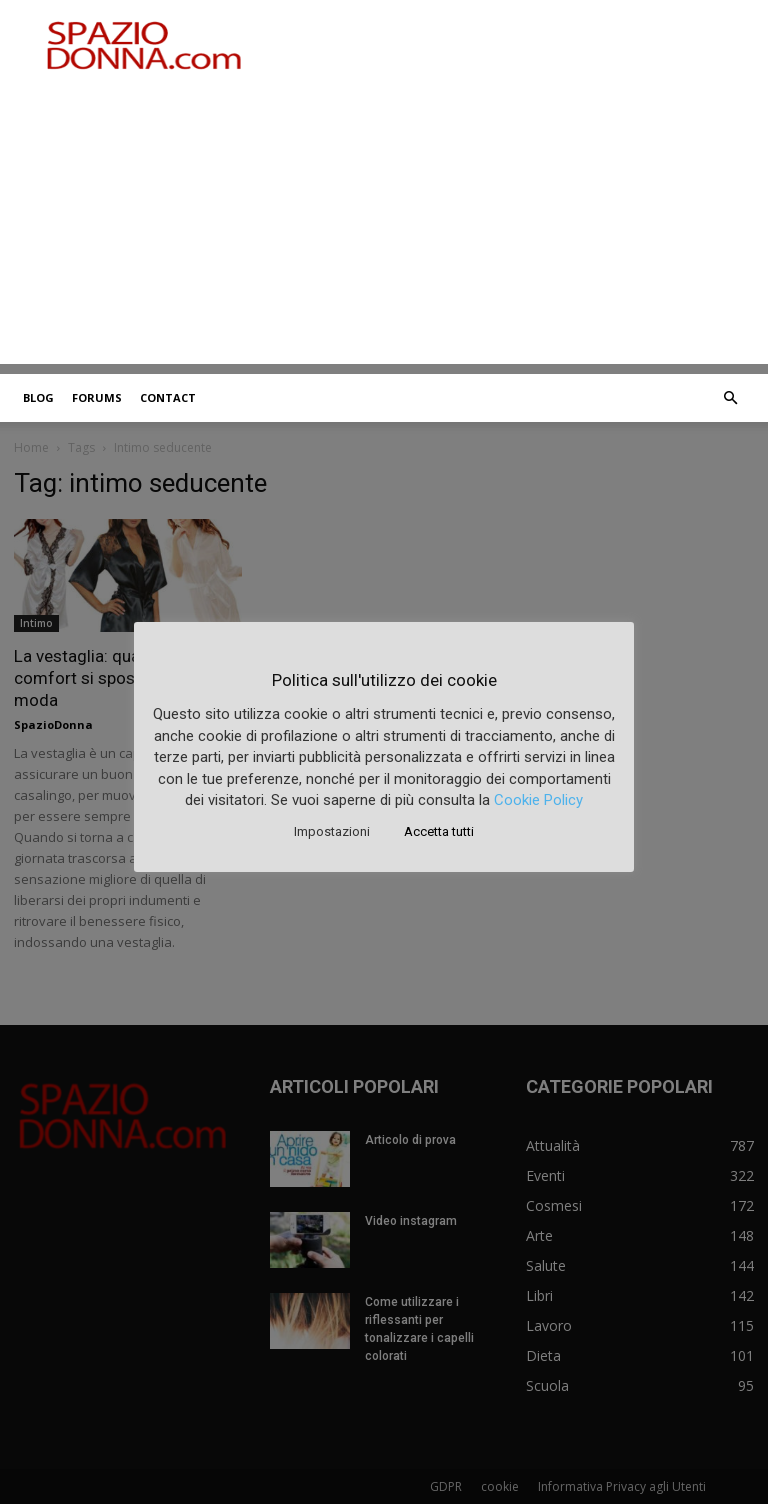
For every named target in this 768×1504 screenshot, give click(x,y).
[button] (730, 398)
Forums (97, 397)
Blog (38, 397)
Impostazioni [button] (332, 831)
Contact (168, 397)
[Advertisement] (384, 224)
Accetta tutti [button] (439, 831)
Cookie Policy (538, 800)
